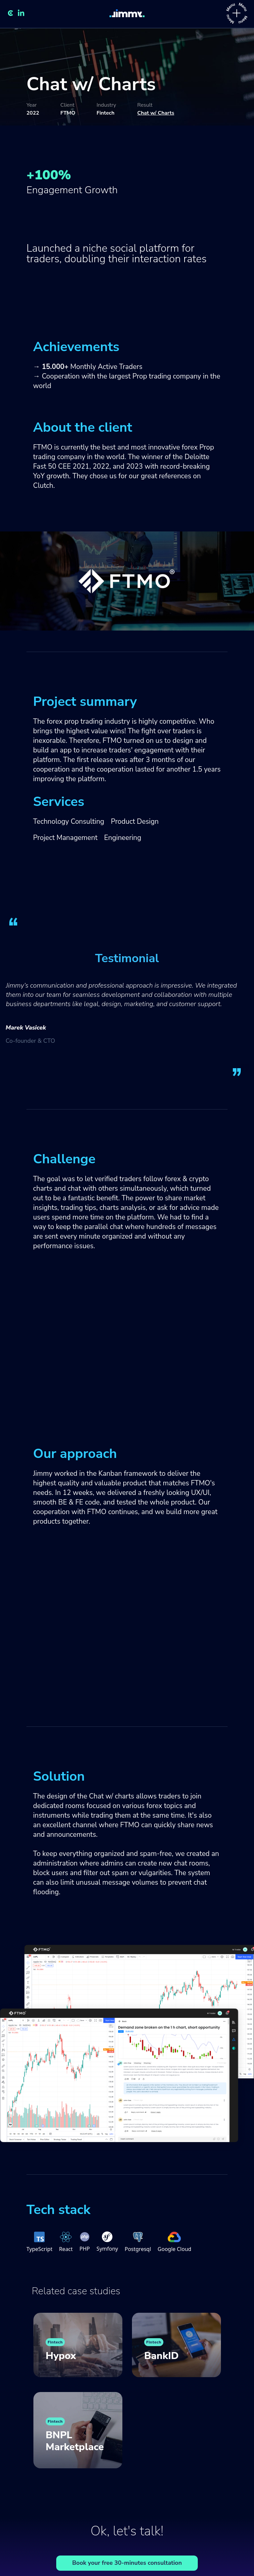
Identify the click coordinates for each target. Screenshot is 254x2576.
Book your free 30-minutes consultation (127, 2563)
